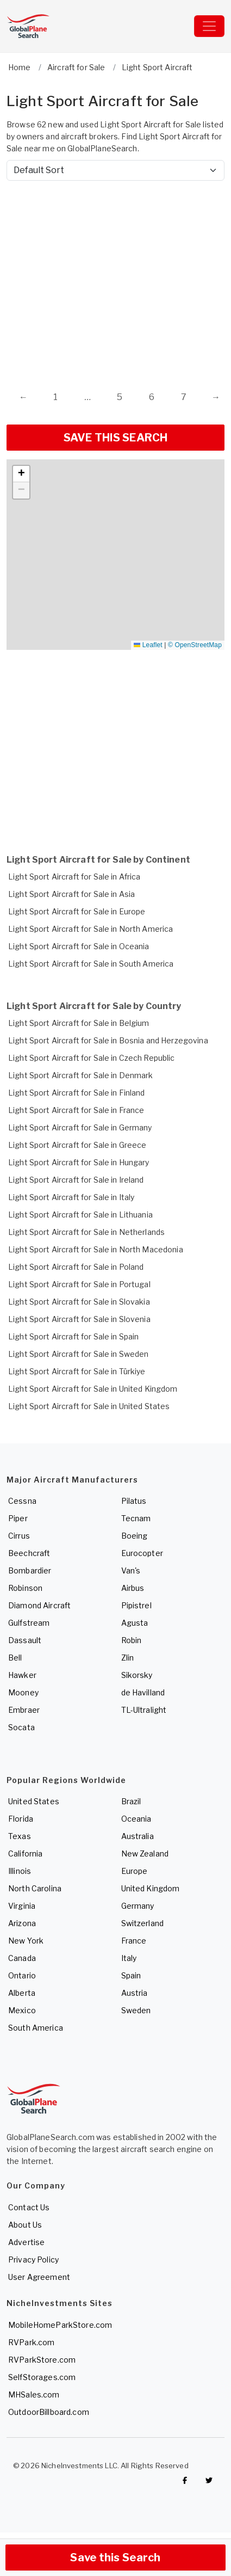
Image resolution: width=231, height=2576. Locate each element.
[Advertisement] (102, 274)
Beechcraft (29, 1553)
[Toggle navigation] (209, 26)
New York (25, 1940)
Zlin (127, 1657)
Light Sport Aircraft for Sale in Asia (71, 894)
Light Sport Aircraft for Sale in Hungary (78, 1162)
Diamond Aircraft (39, 1605)
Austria (134, 1992)
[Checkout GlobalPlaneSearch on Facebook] (184, 2480)
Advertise (26, 2242)
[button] (21, 474)
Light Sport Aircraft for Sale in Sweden (78, 1353)
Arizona (22, 1923)
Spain (131, 1975)
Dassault (24, 1640)
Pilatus (134, 1500)
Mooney (23, 1692)
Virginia (21, 1905)
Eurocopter (142, 1553)
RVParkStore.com (42, 2359)
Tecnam (136, 1518)
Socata (21, 1727)
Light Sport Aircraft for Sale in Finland (76, 1092)
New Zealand (145, 1853)
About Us (25, 2224)
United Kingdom (150, 1888)
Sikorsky (137, 1675)
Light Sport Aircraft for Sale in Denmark (80, 1075)
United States (33, 1801)
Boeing (134, 1535)
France (134, 1940)
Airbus (133, 1588)
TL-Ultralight (144, 1709)
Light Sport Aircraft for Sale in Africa (74, 876)
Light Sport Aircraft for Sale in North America (90, 928)
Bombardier (29, 1570)
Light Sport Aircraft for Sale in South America (90, 963)
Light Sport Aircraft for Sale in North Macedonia (95, 1249)
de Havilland (143, 1692)
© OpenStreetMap (195, 645)
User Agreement (39, 2277)
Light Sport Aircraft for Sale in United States (89, 1406)
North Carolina (34, 1888)
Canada (22, 1958)
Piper (18, 1518)
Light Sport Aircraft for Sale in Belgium (78, 1023)
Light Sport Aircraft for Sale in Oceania (78, 946)
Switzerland (142, 1923)
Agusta (134, 1622)
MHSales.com (34, 2394)
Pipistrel (136, 1605)
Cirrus (19, 1535)
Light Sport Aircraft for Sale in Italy (71, 1197)
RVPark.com (31, 2342)
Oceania (136, 1818)
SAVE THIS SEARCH (115, 437)
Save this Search (115, 2557)
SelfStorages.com (42, 2377)
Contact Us (28, 2207)
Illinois (19, 1871)
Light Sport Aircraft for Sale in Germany (80, 1127)
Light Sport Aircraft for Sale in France (76, 1110)
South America (35, 2027)
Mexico (22, 2010)
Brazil (131, 1801)
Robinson (25, 1588)
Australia (137, 1836)
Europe (134, 1871)
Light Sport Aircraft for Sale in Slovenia (79, 1319)
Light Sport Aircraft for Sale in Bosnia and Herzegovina (108, 1040)
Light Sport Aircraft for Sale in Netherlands (86, 1232)
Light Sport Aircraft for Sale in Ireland (76, 1179)
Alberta (21, 1992)
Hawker (22, 1675)
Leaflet (148, 645)
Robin (131, 1640)
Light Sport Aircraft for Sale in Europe (76, 911)
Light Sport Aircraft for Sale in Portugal (79, 1284)
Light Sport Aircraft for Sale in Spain (73, 1336)
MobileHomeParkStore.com (60, 2324)
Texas (19, 1836)
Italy (129, 1958)
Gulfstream (28, 1622)
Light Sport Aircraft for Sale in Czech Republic (91, 1057)
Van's (131, 1570)
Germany (137, 1905)
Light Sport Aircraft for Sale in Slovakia (79, 1301)
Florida (20, 1818)
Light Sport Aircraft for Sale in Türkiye (77, 1371)
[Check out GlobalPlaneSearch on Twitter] (209, 2480)
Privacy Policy (33, 2259)
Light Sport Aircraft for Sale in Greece (77, 1144)
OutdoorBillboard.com (48, 2412)
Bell (15, 1657)
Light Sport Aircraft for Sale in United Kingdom (93, 1388)
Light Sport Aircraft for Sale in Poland (75, 1266)
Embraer (24, 1709)
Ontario (22, 1975)
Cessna (22, 1500)
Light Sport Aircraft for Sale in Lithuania (80, 1214)
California (25, 1853)
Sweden (136, 2010)
